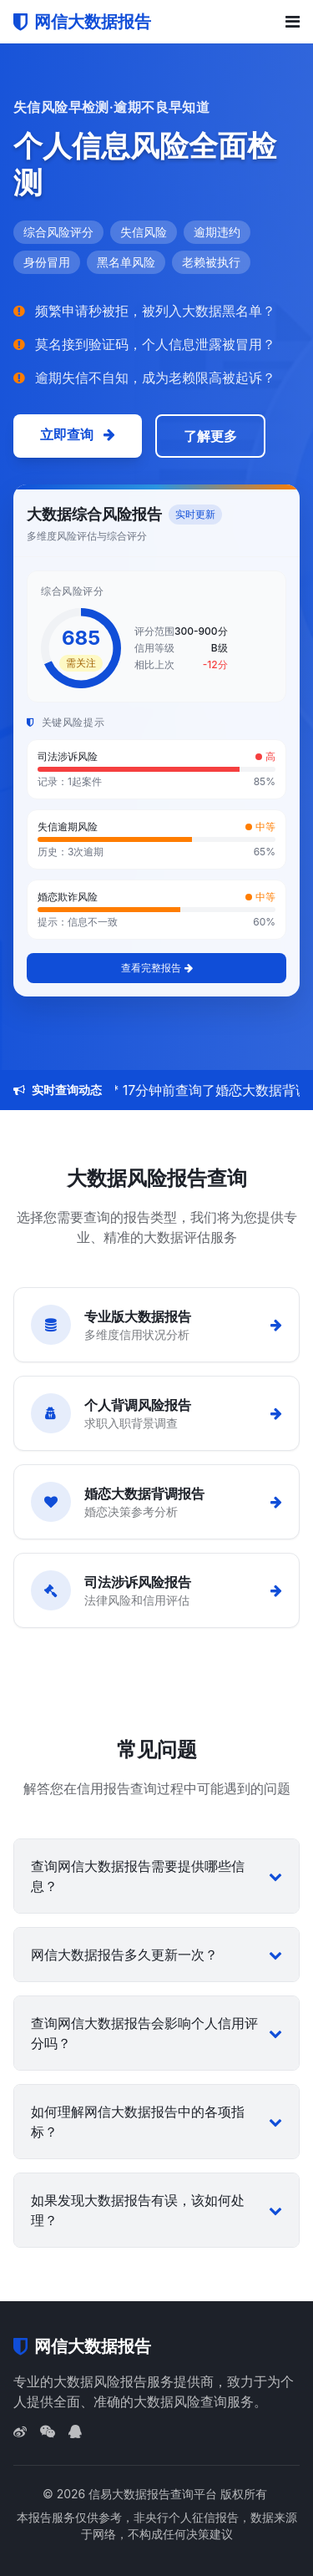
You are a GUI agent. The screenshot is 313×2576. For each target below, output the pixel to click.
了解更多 (210, 436)
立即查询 (77, 434)
